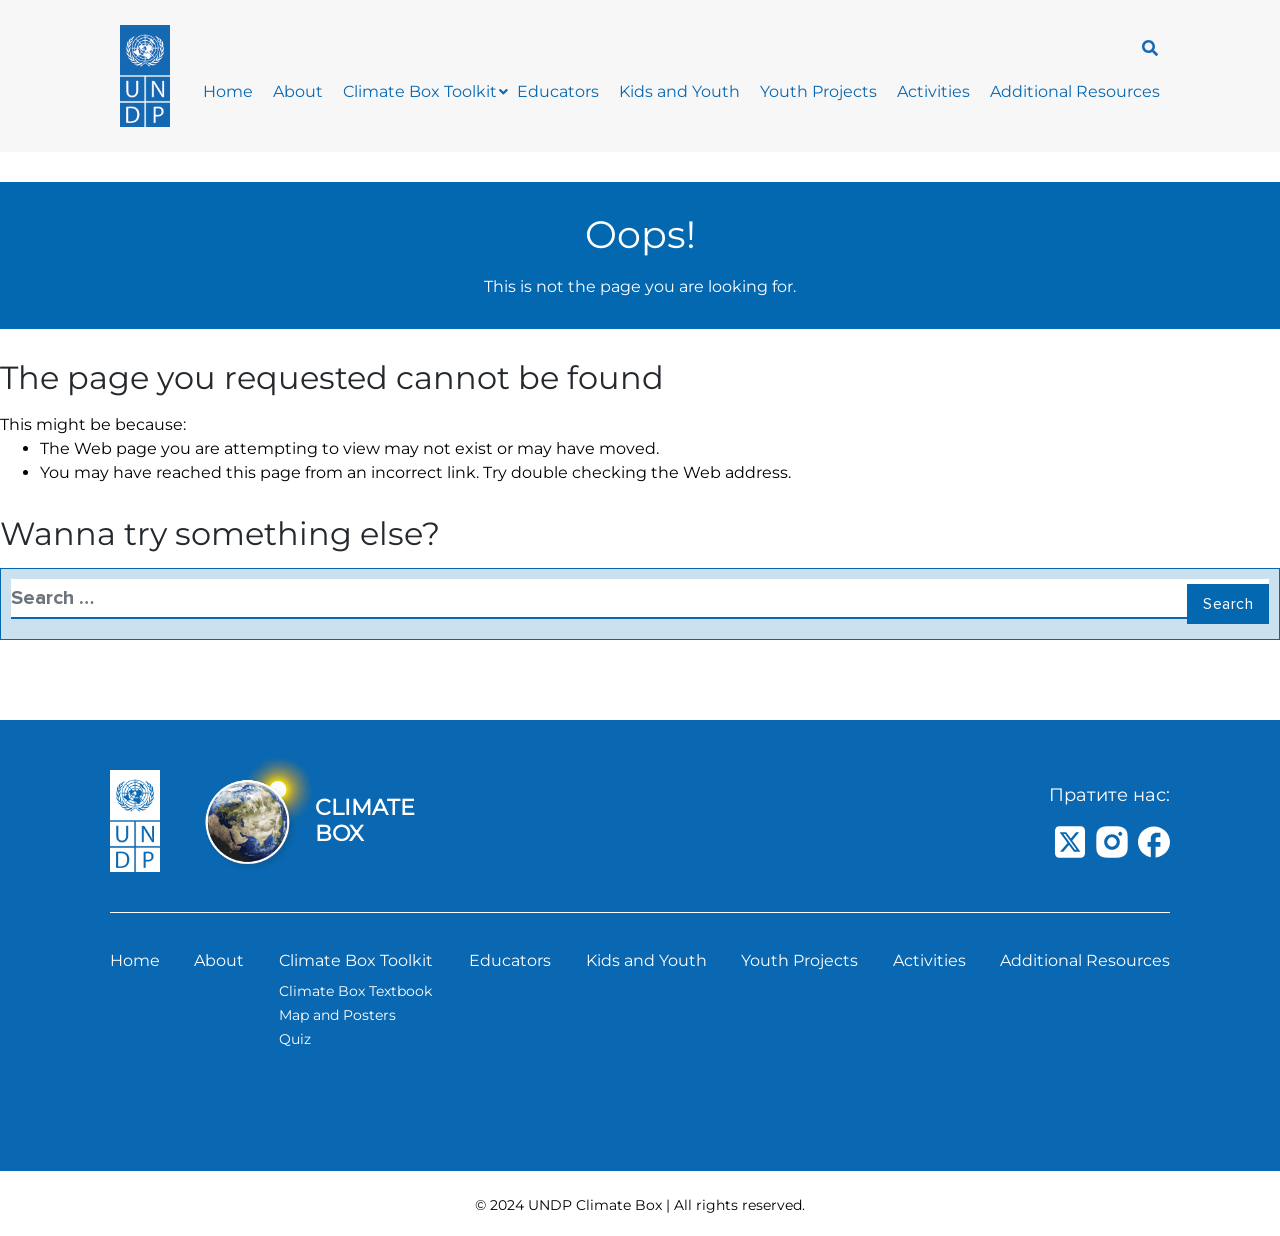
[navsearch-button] (1145, 47)
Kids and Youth (679, 91)
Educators (558, 91)
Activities (933, 91)
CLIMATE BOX (365, 820)
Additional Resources (1075, 91)
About (298, 91)
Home (228, 91)
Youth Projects (818, 91)
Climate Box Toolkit (420, 91)
